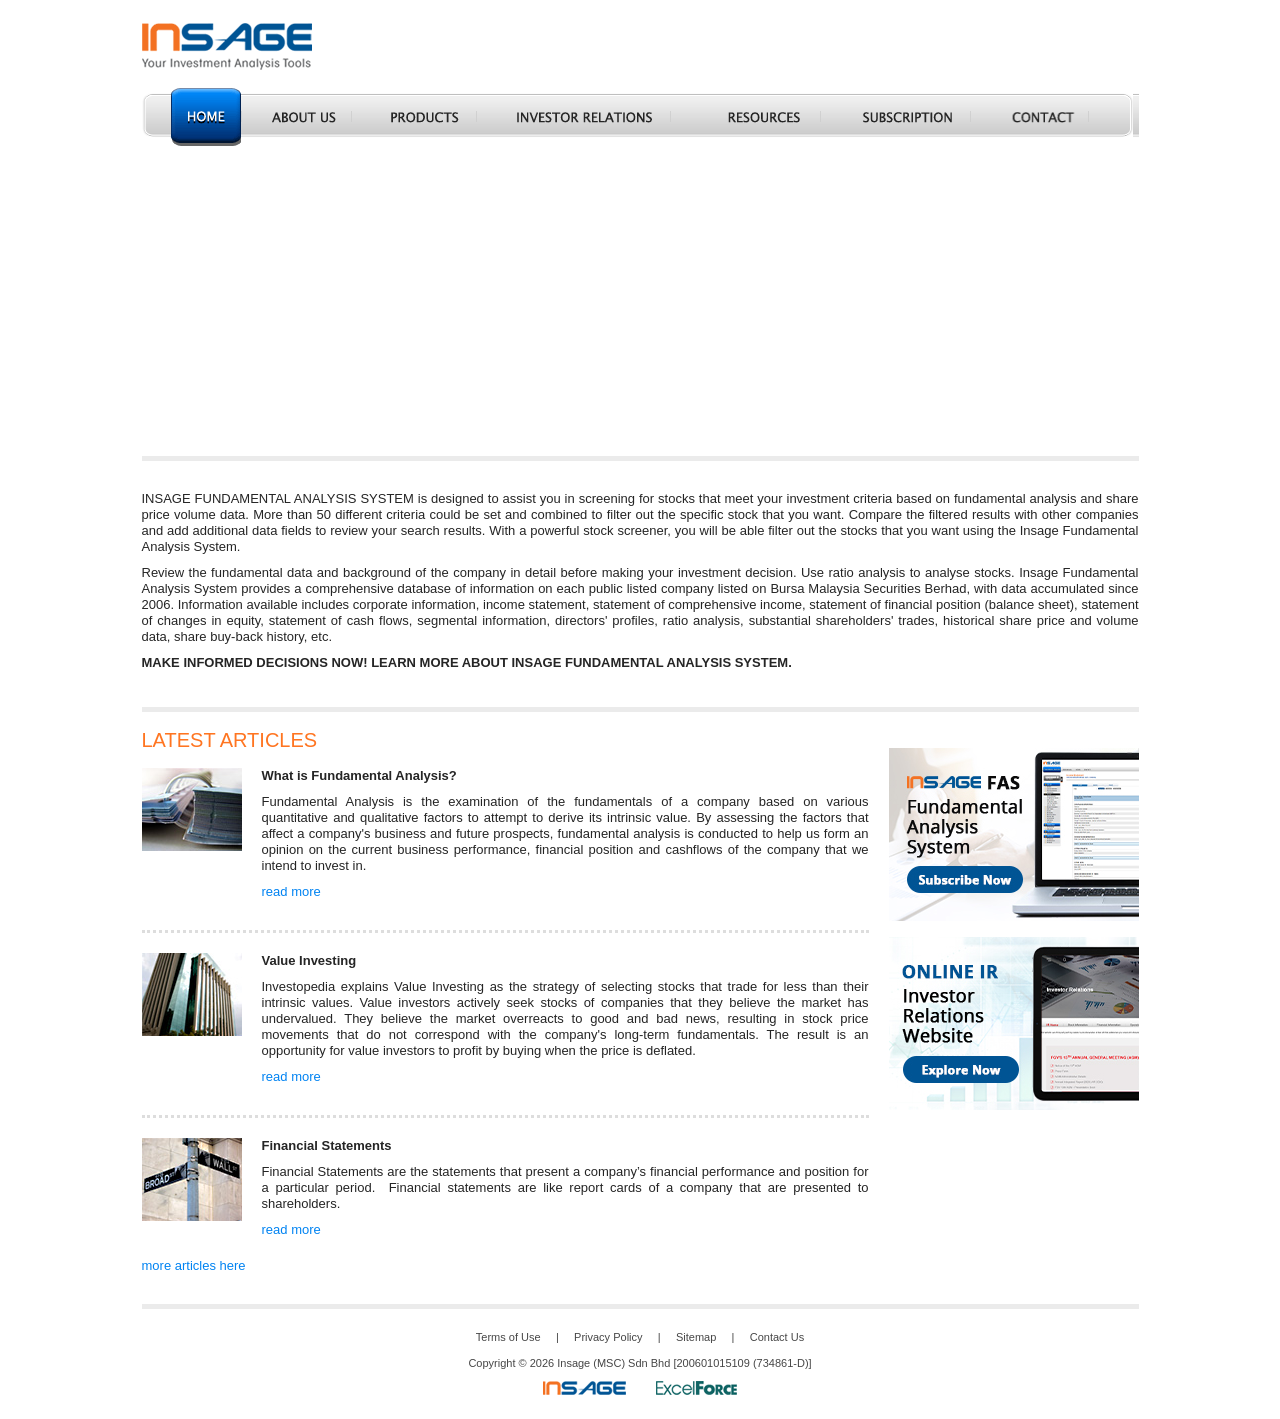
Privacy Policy (608, 1337)
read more (291, 891)
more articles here (194, 1265)
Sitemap (696, 1337)
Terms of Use (508, 1337)
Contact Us (777, 1337)
